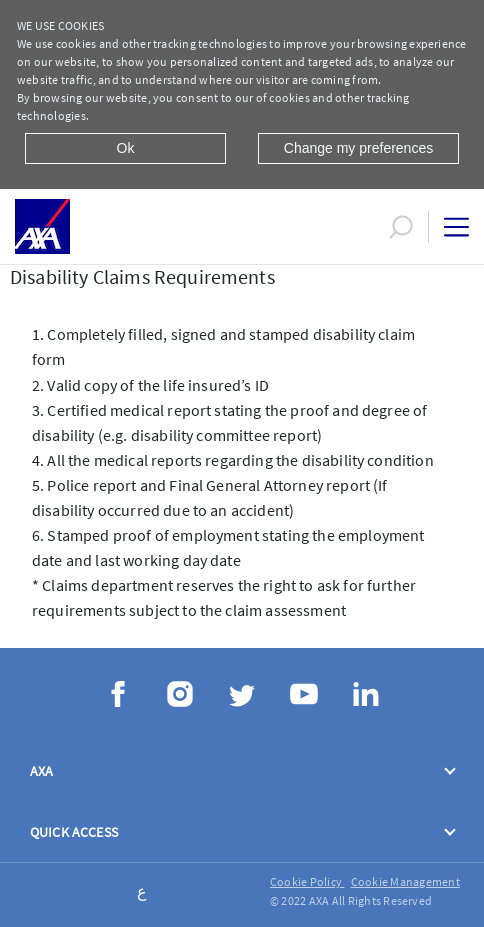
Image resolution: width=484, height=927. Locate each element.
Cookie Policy (307, 881)
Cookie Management (405, 881)
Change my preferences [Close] (358, 148)
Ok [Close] (126, 148)
